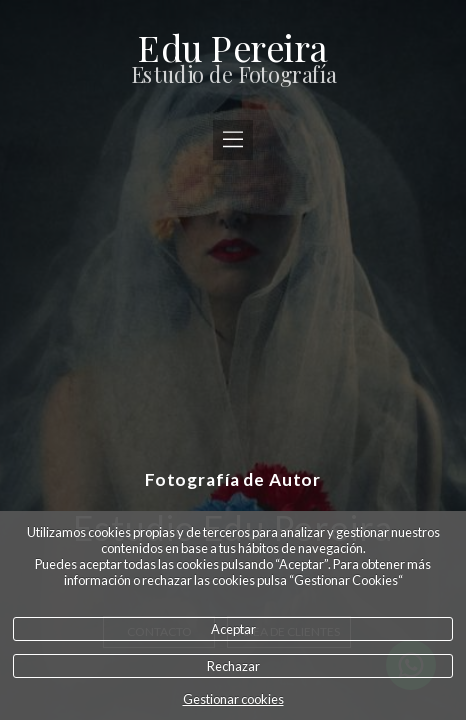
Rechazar (233, 666)
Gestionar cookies (233, 699)
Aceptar (233, 629)
